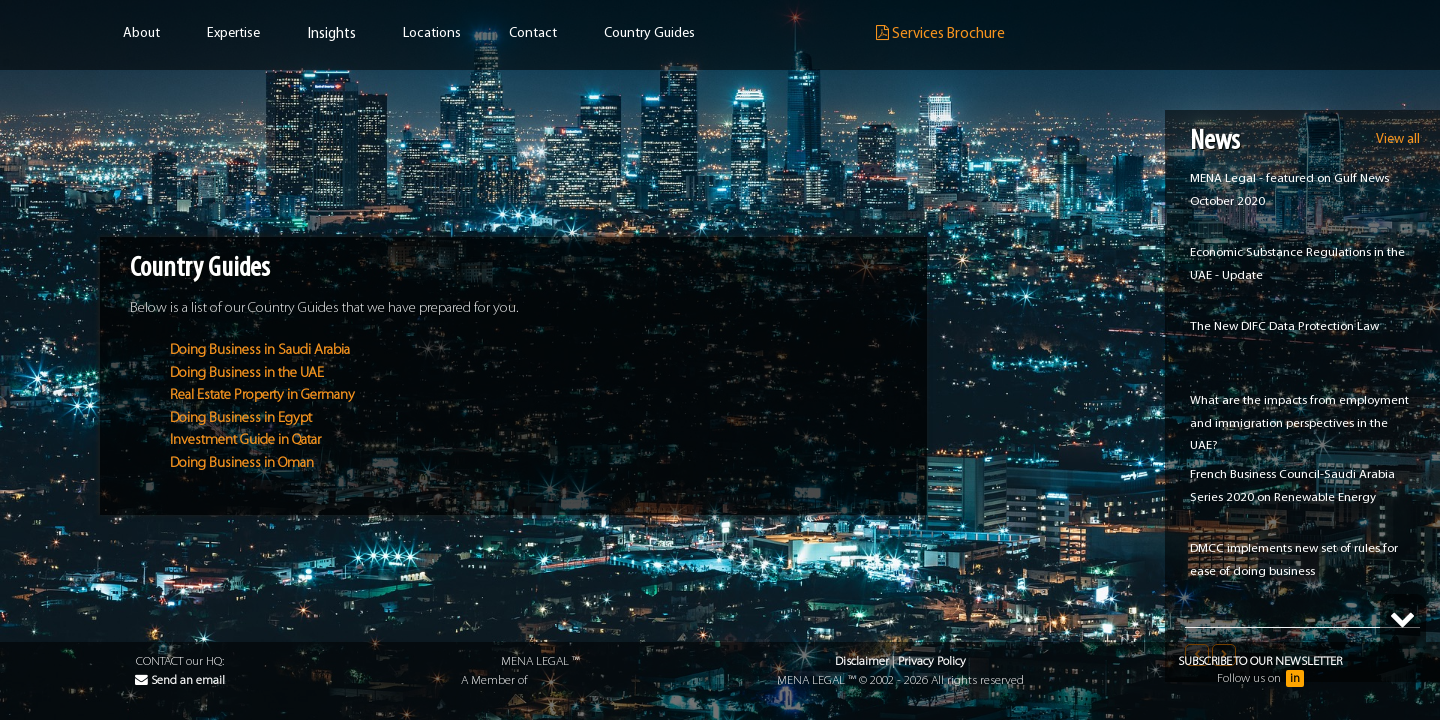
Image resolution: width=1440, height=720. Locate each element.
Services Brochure (940, 33)
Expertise (233, 34)
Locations (432, 34)
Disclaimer (862, 661)
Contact (533, 34)
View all (1398, 139)
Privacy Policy (932, 661)
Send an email (180, 680)
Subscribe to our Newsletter (1260, 661)
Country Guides (649, 34)
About (141, 34)
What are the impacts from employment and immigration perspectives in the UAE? (1299, 423)
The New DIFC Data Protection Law (1284, 326)
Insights (332, 34)
